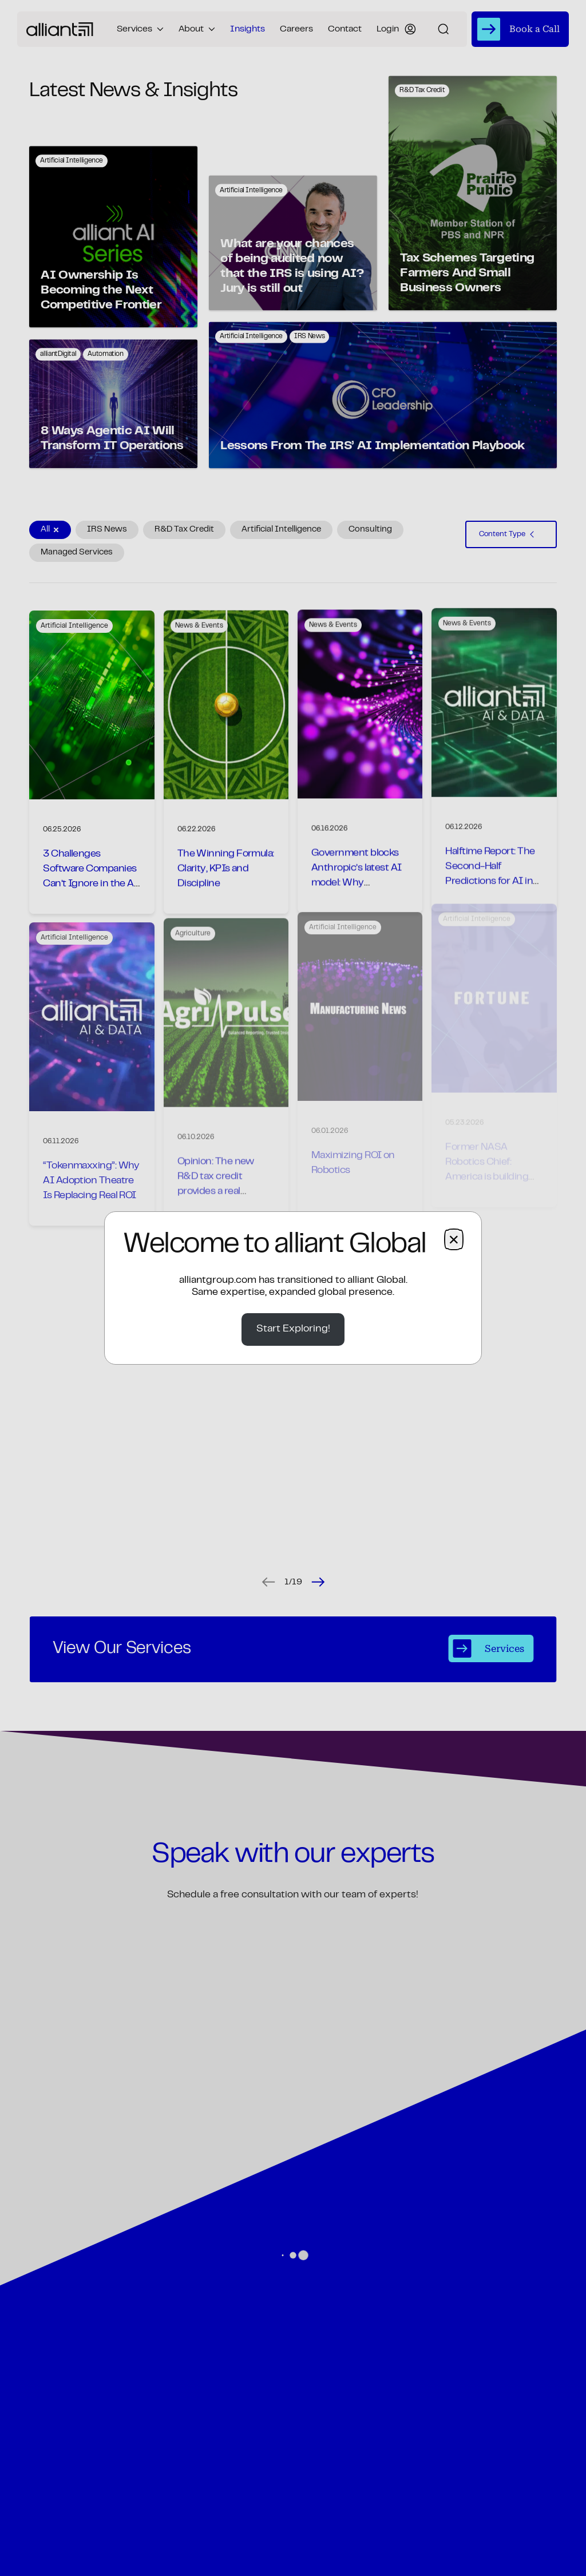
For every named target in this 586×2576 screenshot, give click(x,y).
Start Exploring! (293, 1329)
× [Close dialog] (454, 1239)
